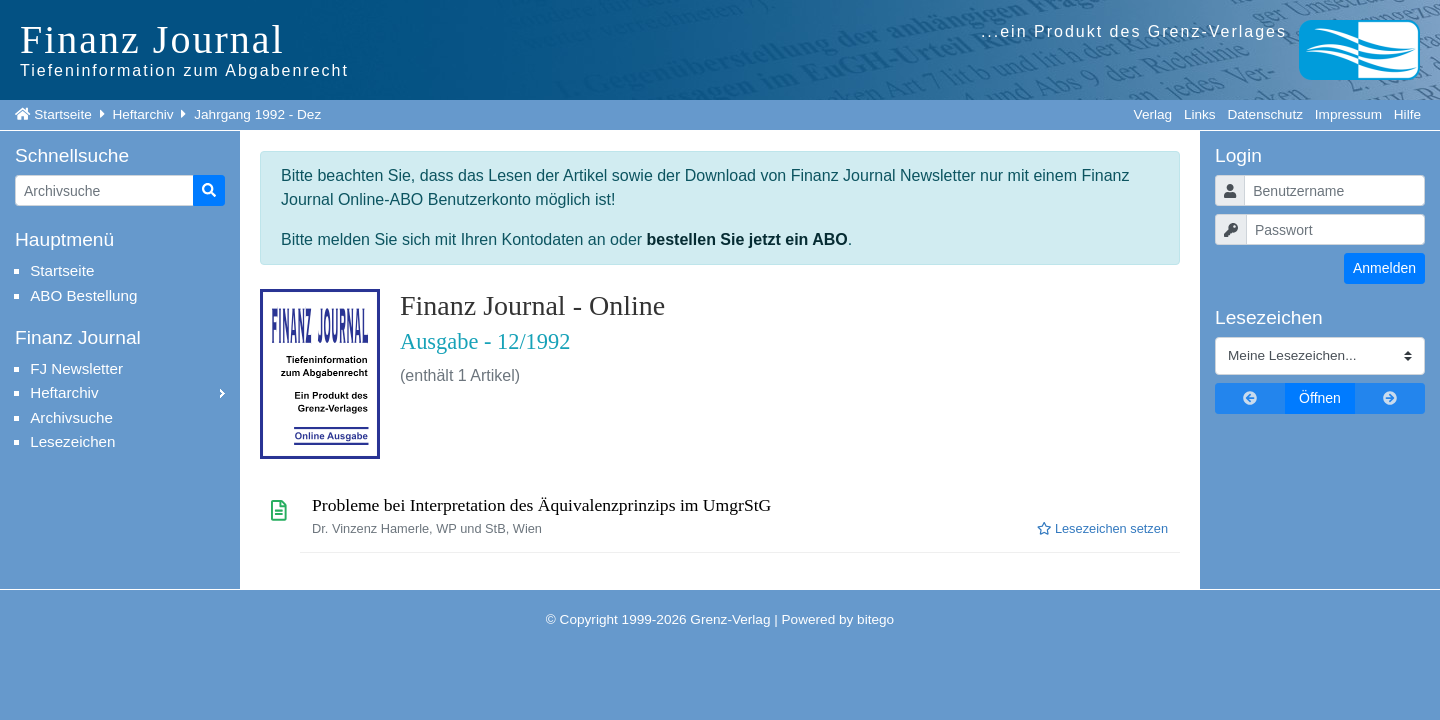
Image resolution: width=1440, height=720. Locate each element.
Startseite (62, 114)
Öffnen (1320, 398)
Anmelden (1384, 268)
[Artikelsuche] (104, 190)
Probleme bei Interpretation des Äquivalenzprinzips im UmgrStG (541, 505)
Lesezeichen (72, 441)
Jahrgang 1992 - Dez (257, 114)
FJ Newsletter (76, 368)
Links (1200, 114)
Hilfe (1407, 114)
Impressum (1348, 114)
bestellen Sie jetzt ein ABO (747, 239)
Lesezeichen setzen (1102, 528)
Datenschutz (1265, 114)
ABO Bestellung (83, 295)
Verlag (1153, 114)
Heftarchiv (142, 114)
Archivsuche (71, 417)
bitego (875, 619)
